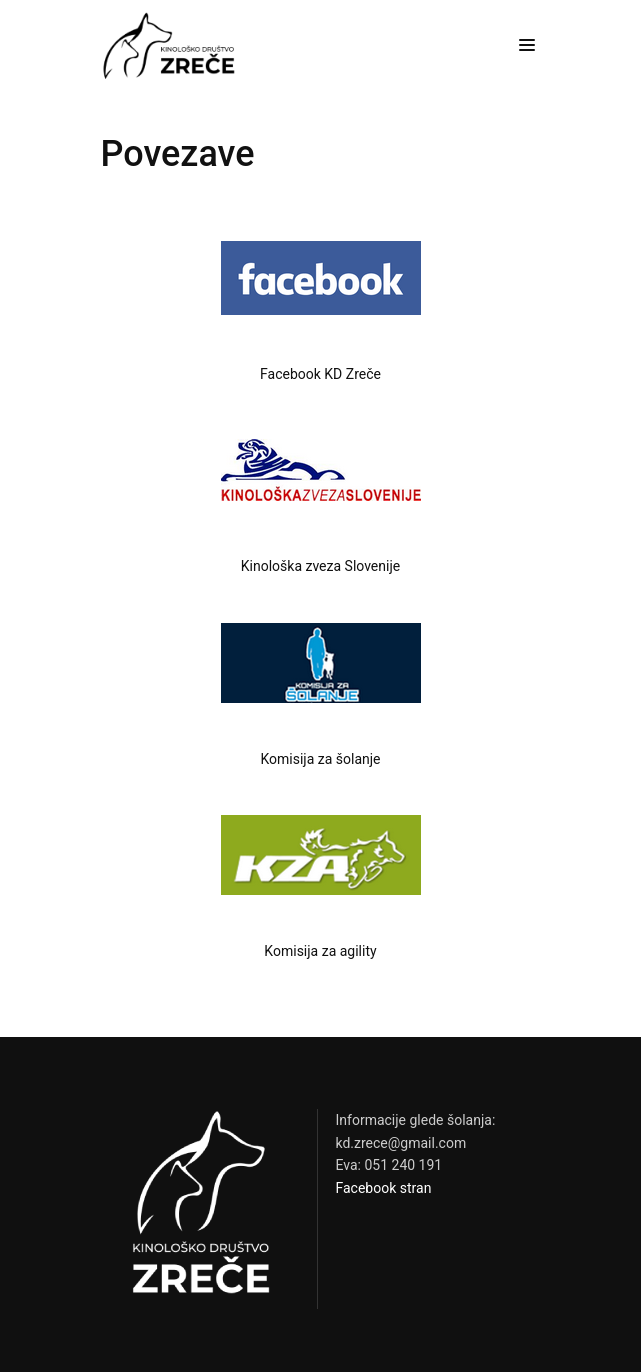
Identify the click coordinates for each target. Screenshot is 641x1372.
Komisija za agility (320, 951)
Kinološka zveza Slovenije (320, 566)
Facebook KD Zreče (320, 374)
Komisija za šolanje (320, 759)
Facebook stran (384, 1188)
